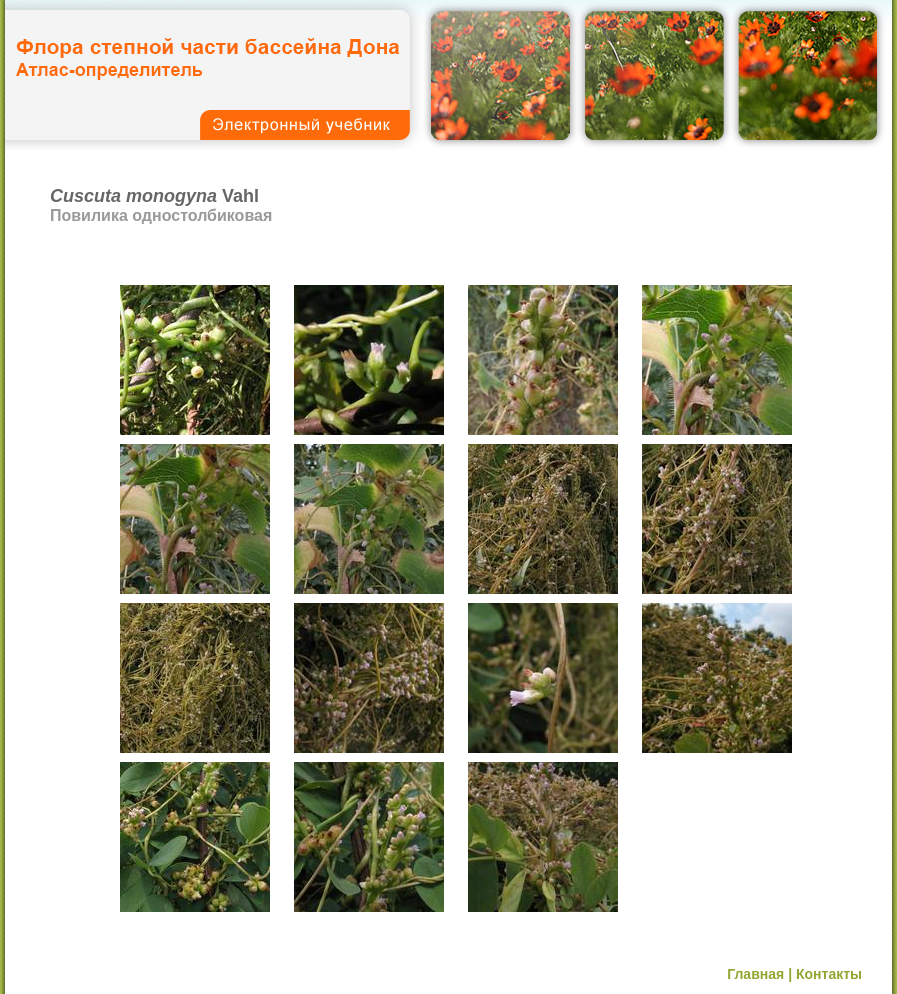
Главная (755, 974)
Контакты (829, 974)
